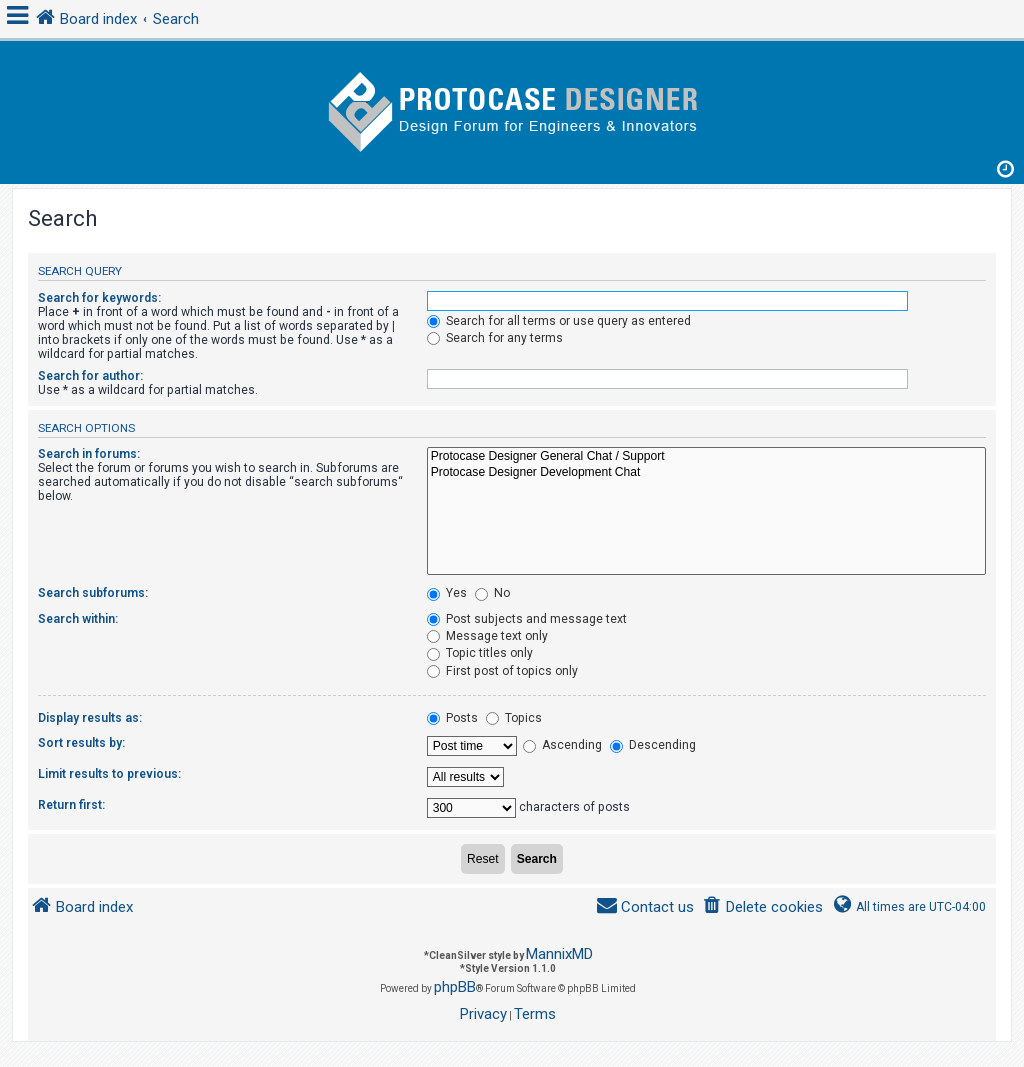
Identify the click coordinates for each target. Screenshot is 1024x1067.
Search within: (78, 619)
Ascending (562, 745)
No (492, 593)
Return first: (71, 805)
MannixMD (559, 954)
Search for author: (90, 376)
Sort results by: (81, 743)
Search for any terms (495, 338)
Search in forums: (89, 454)
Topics (514, 718)
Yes (447, 593)
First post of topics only (502, 671)
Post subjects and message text (527, 619)
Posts (452, 718)
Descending (653, 745)
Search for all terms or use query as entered (559, 321)
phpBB (455, 987)
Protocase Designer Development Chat (706, 473)
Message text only (487, 636)
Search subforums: (93, 593)
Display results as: (90, 718)
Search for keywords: (99, 298)
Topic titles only (480, 653)
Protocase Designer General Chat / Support (706, 457)
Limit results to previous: (109, 774)
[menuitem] (762, 907)
